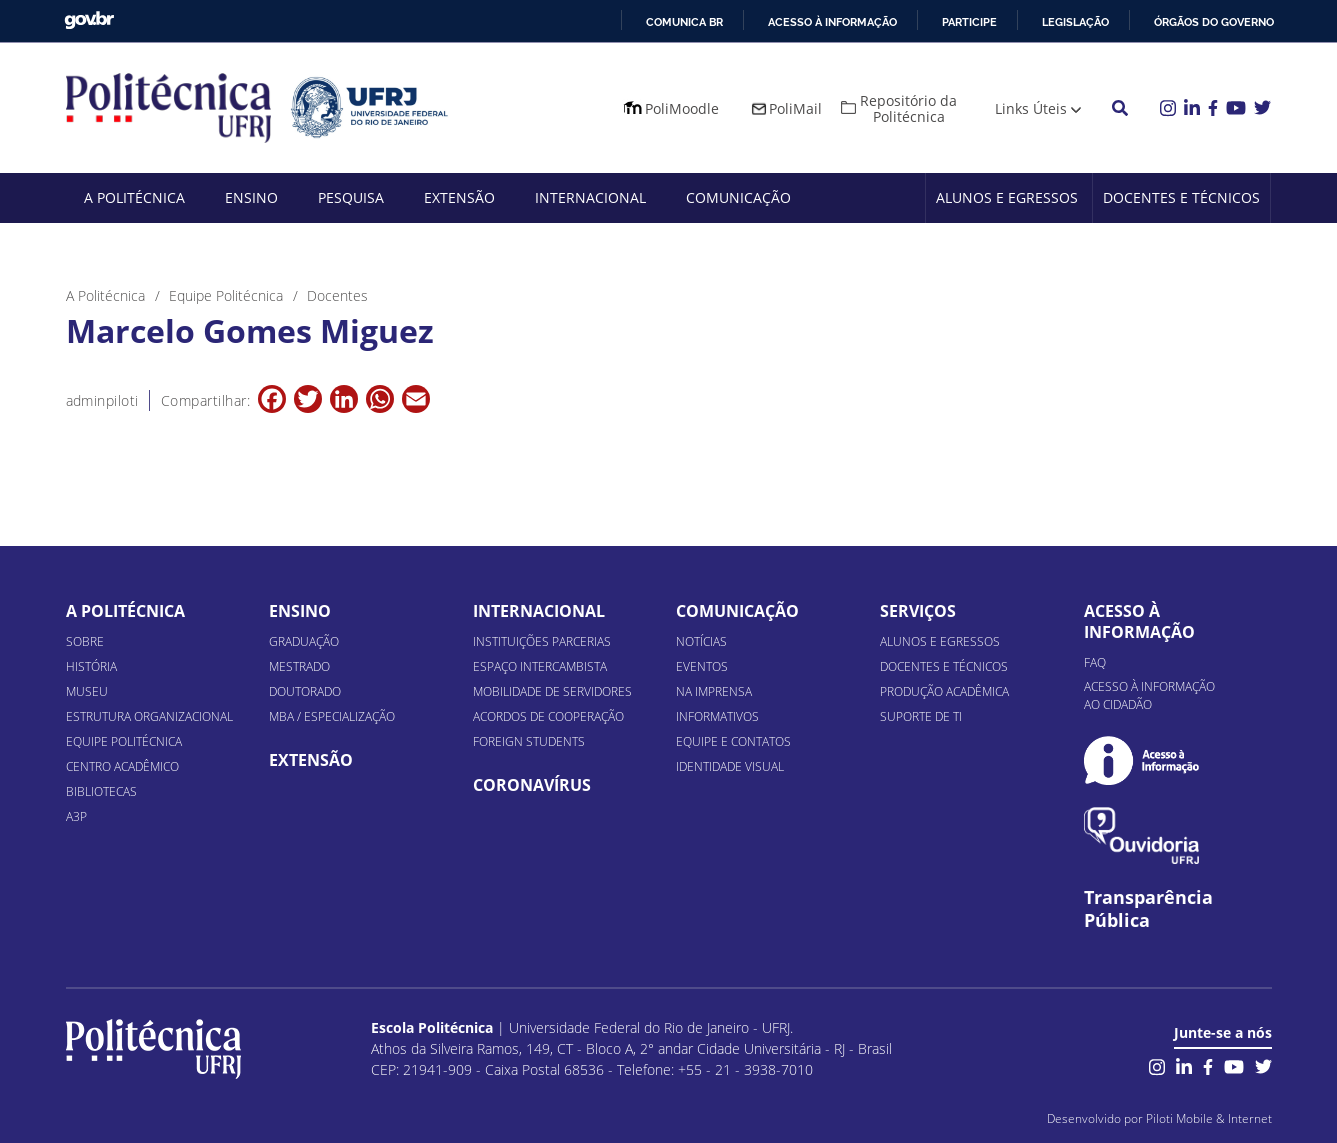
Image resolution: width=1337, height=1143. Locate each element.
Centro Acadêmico (122, 766)
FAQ (1095, 662)
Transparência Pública (1148, 909)
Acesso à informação (832, 22)
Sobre (85, 641)
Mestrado (299, 666)
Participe (969, 22)
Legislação (1075, 22)
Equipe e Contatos (733, 741)
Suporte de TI (921, 716)
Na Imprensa (714, 691)
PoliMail (795, 108)
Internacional (590, 197)
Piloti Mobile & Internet (1209, 1118)
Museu (87, 691)
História (91, 666)
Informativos (717, 716)
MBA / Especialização (332, 716)
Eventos (702, 666)
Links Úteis (1031, 108)
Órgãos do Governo (1214, 22)
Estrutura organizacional (149, 716)
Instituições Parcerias (542, 641)
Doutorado (305, 691)
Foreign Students (529, 741)
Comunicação (738, 197)
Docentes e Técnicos (1181, 197)
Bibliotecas (101, 791)
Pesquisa (351, 197)
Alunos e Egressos (1007, 197)
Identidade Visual (730, 766)
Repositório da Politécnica (908, 108)
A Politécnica (134, 197)
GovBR (89, 20)
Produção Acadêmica (944, 691)
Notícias (701, 641)
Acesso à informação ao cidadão (1149, 695)
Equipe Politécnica (124, 741)
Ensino (251, 197)
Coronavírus (532, 785)
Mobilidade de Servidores (552, 691)
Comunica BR (684, 22)
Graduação (304, 641)
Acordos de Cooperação (548, 716)
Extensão (459, 197)
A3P (76, 816)
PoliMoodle (682, 108)
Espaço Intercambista (540, 666)
